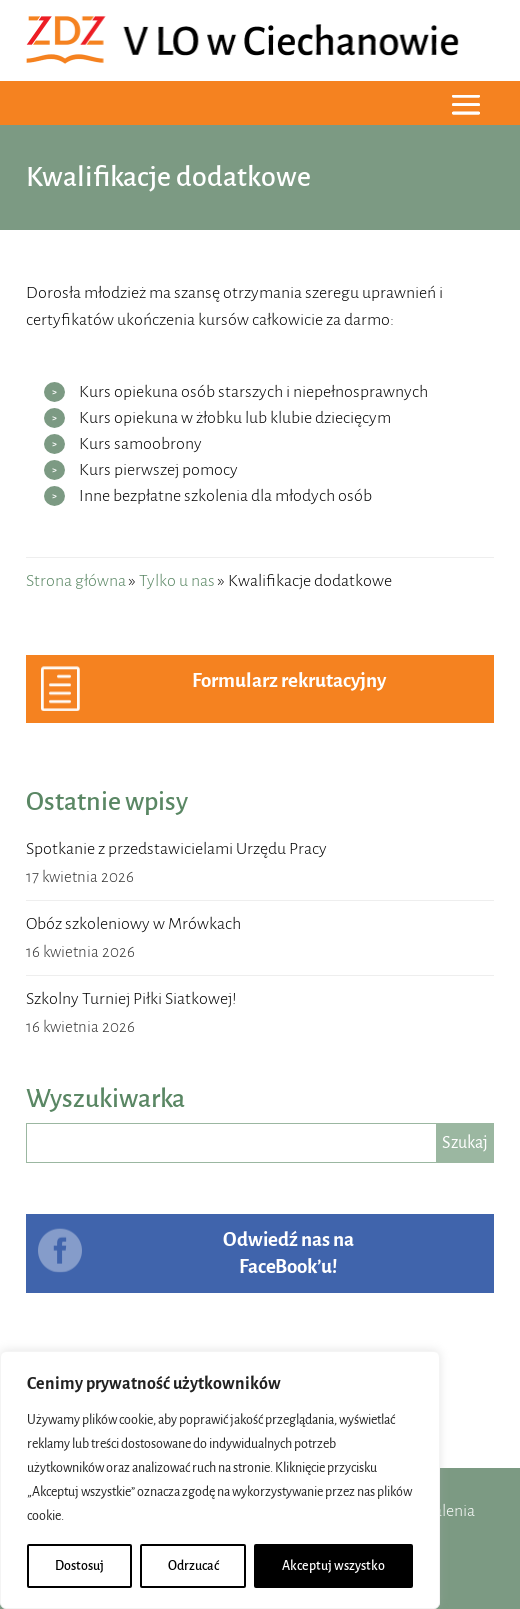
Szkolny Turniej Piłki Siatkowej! (131, 999)
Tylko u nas (177, 581)
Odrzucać (193, 1566)
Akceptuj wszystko (333, 1566)
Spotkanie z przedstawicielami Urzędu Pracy (176, 849)
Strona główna (76, 581)
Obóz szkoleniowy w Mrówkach (133, 924)
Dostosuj (79, 1566)
